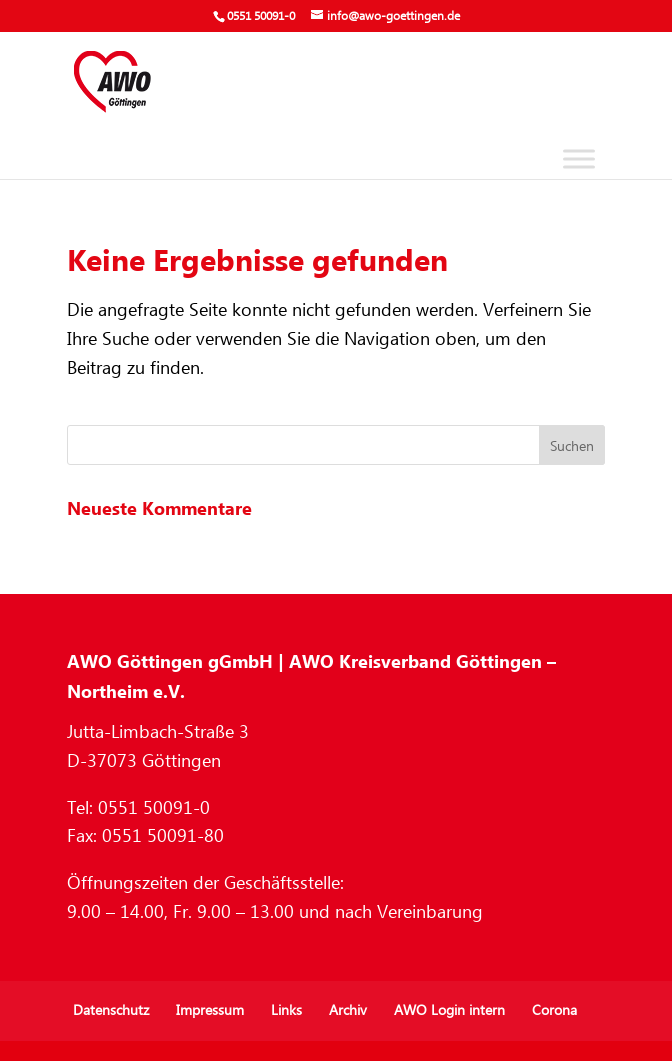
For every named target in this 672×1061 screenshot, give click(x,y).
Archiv (348, 1011)
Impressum (210, 1011)
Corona (554, 1011)
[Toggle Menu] (579, 158)
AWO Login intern (449, 1011)
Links (286, 1011)
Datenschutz (111, 1011)
